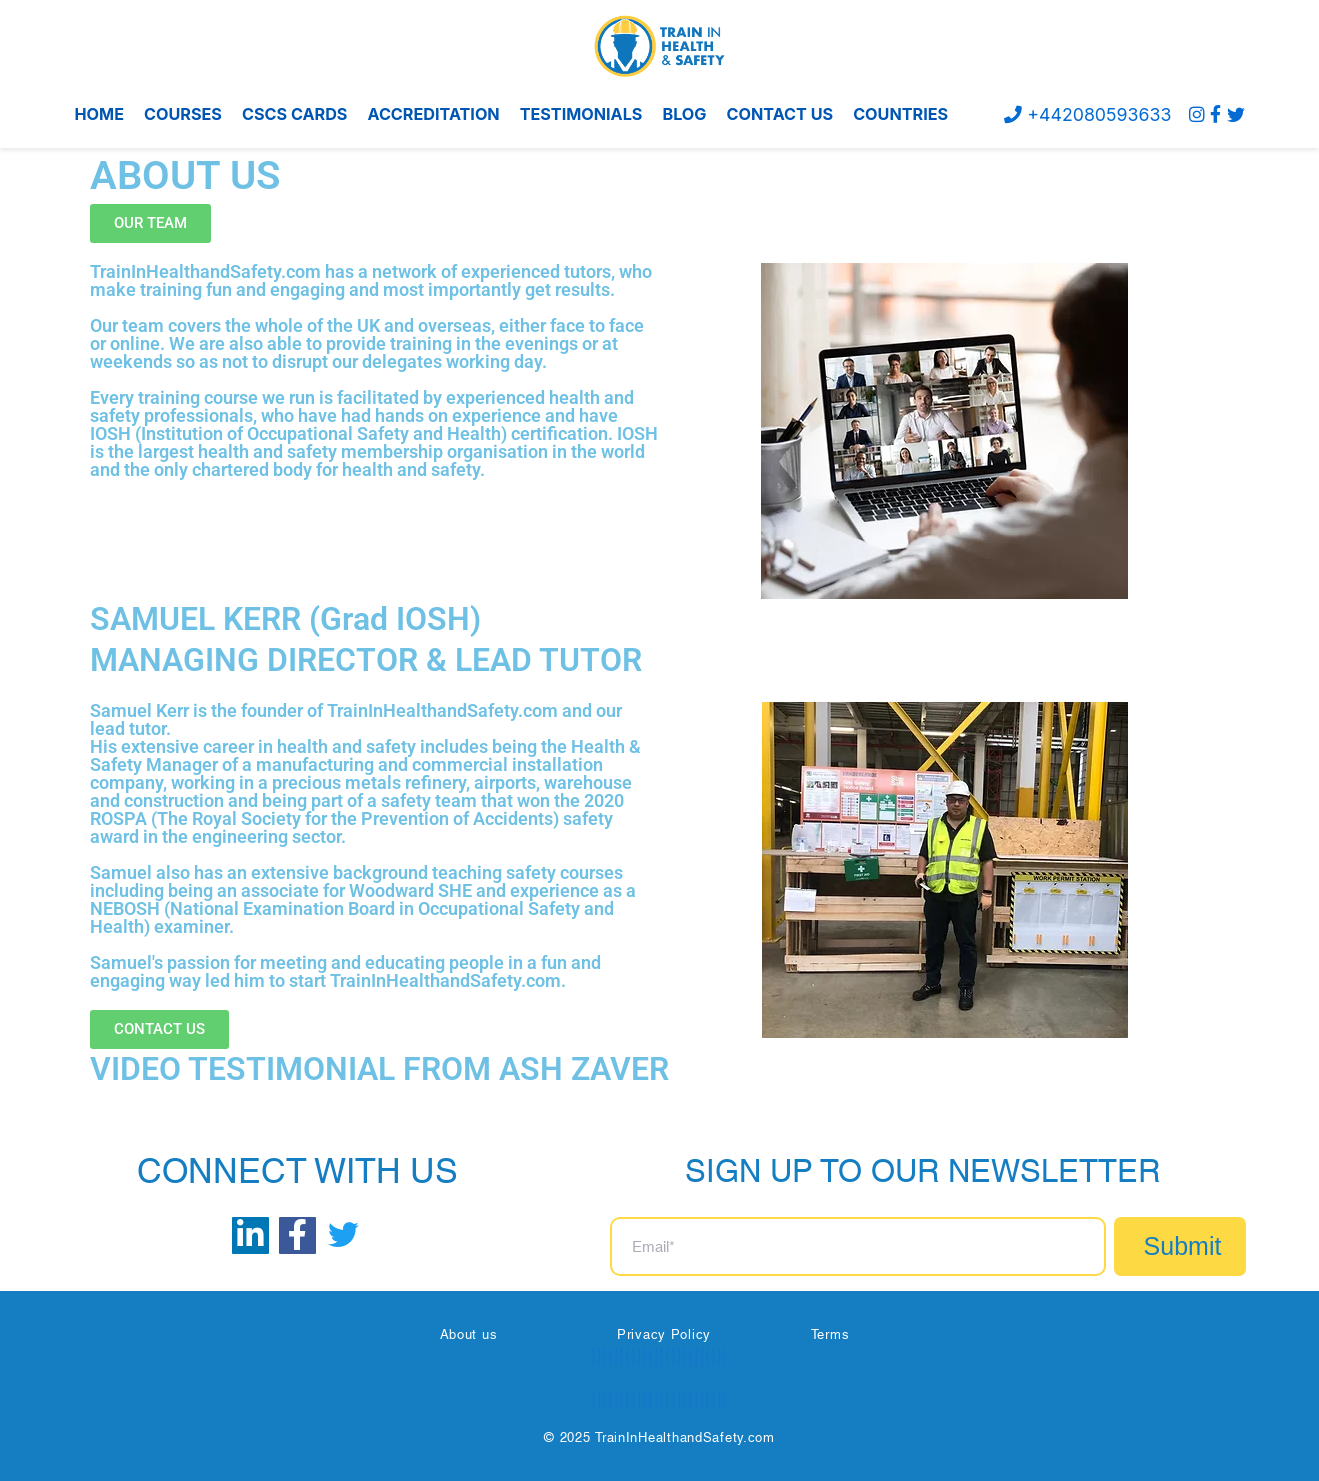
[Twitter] (1236, 114)
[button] (150, 223)
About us (469, 1333)
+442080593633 (1086, 114)
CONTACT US (780, 114)
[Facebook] (1215, 114)
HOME (99, 114)
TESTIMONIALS (581, 114)
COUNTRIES (900, 114)
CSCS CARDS (295, 114)
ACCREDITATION (433, 114)
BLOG (684, 114)
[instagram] (1197, 114)
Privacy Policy (664, 1333)
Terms (830, 1333)
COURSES (183, 114)
